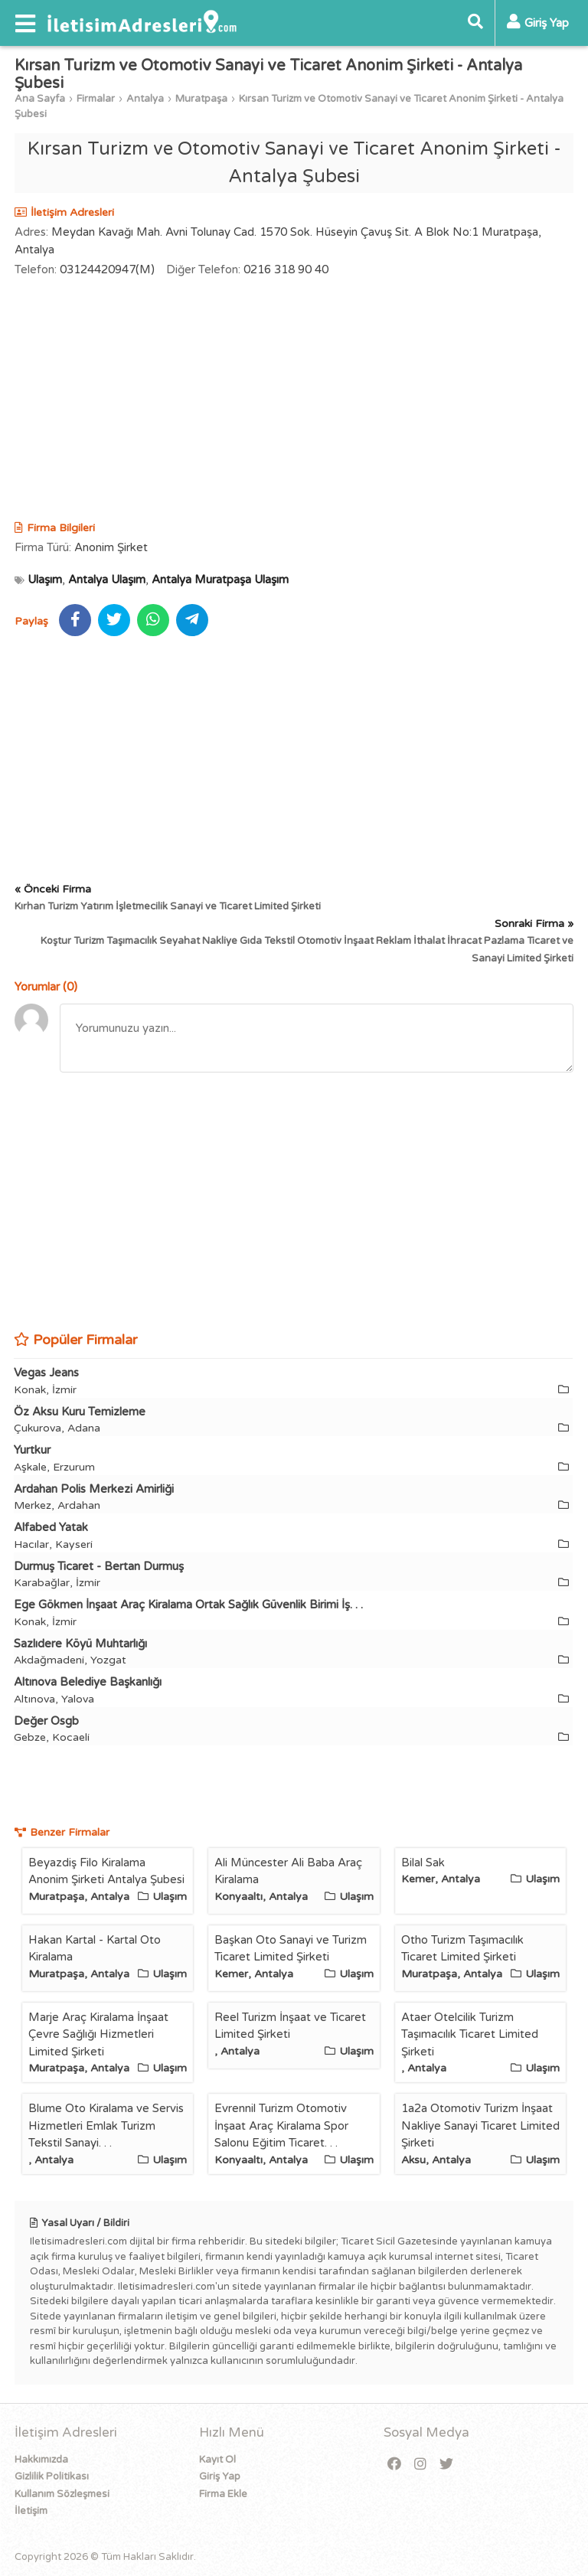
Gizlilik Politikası (52, 2476)
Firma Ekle (223, 2494)
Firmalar (96, 99)
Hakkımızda (41, 2460)
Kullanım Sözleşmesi (62, 2494)
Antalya (145, 99)
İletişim (31, 2511)
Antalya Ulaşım (106, 579)
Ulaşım (45, 579)
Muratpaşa (201, 99)
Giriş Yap (219, 2476)
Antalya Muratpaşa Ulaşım (220, 579)
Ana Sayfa (40, 99)
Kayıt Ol (217, 2460)
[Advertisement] (294, 401)
